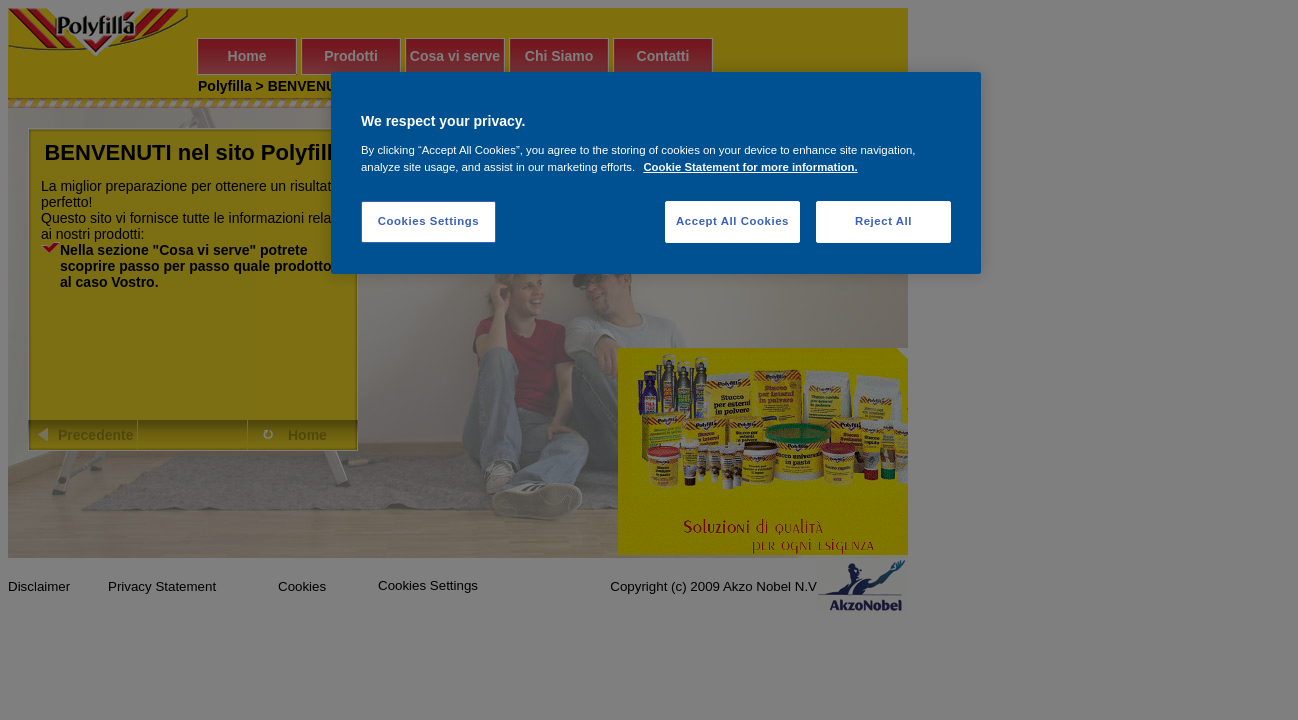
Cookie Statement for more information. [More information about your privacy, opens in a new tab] (750, 167)
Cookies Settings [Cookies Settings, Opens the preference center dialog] (428, 221)
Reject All (883, 221)
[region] (656, 173)
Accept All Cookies (732, 221)
